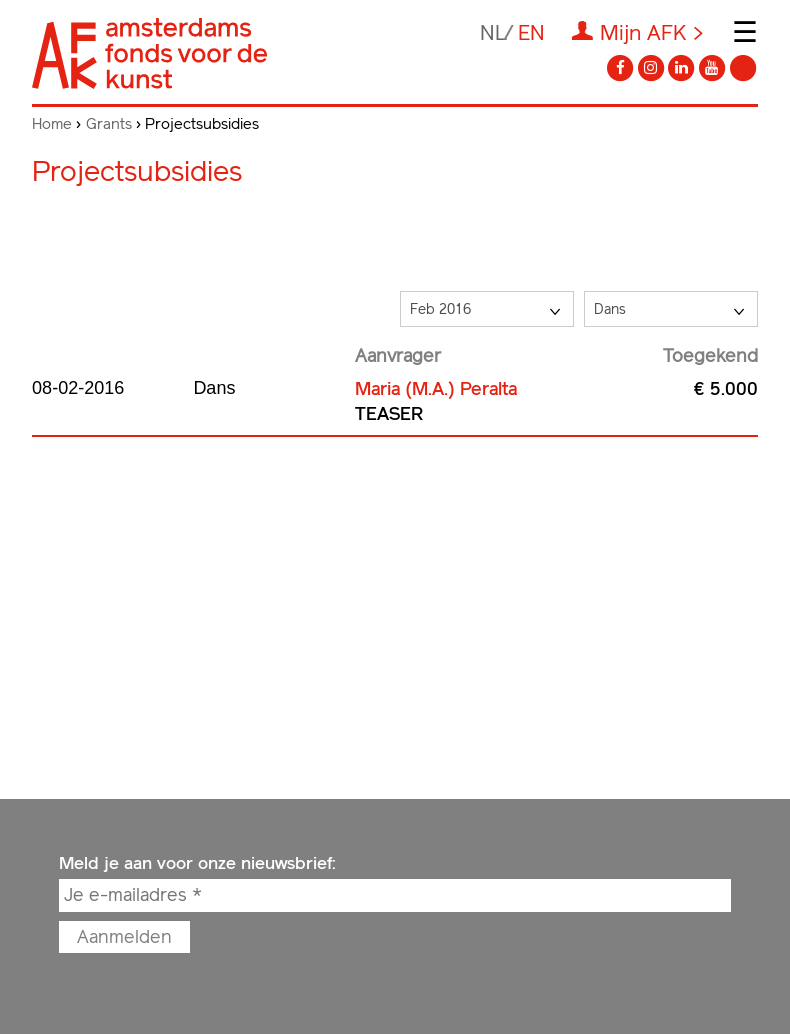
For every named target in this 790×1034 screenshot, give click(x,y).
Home (52, 124)
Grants (109, 124)
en (531, 32)
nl (493, 32)
